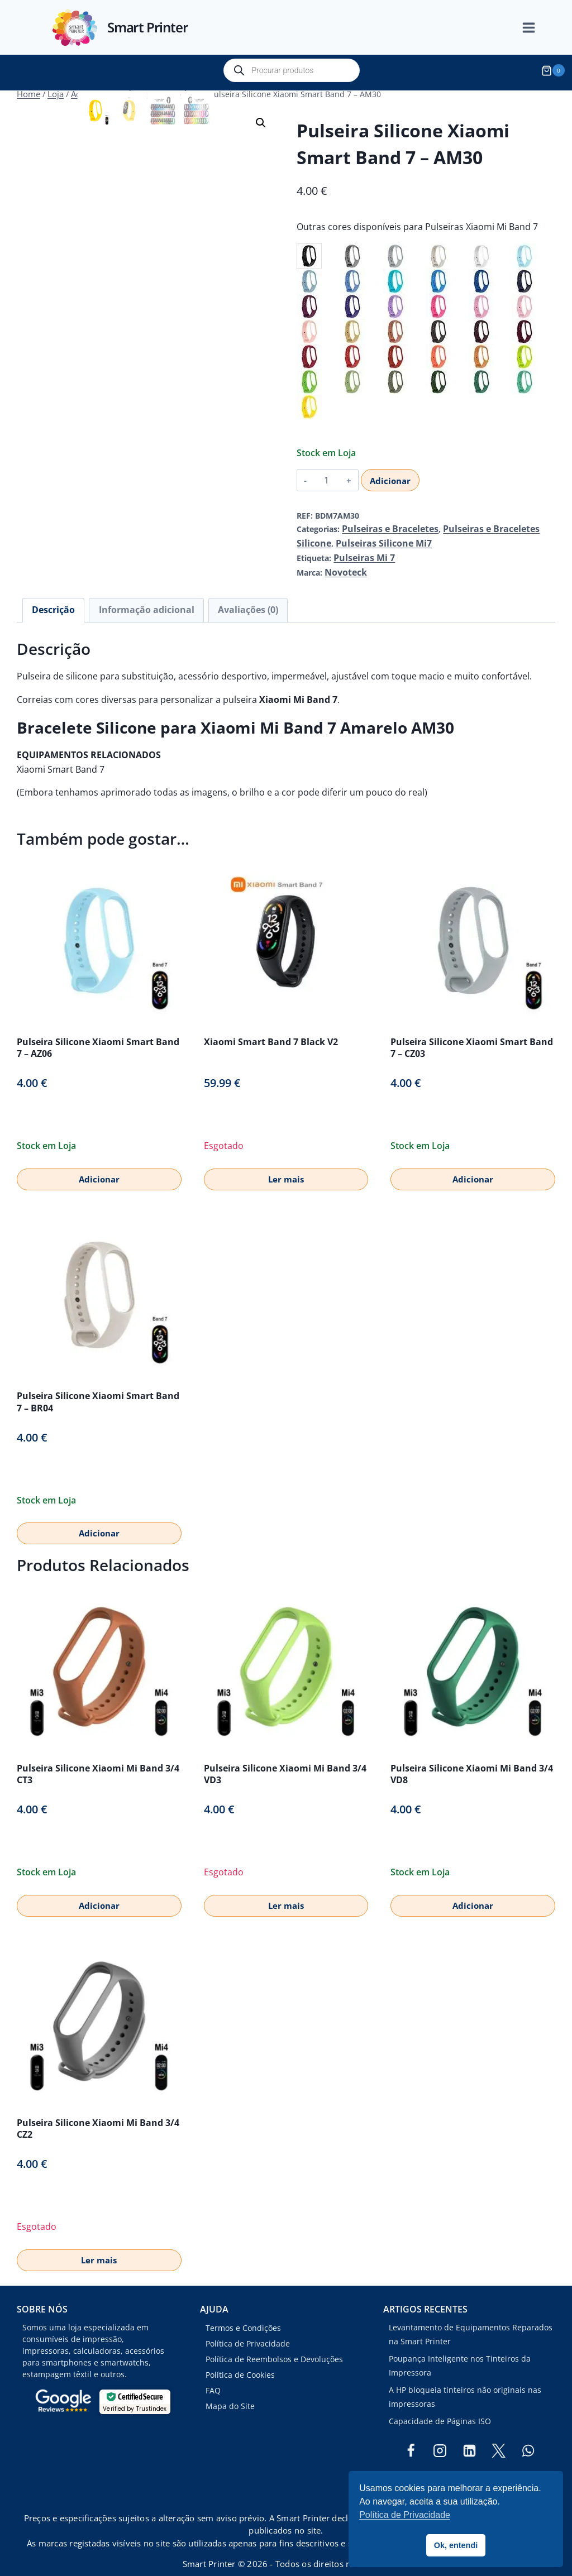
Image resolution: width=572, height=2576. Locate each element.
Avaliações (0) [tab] (219, 596)
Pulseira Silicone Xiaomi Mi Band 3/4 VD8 (471, 1759)
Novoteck (343, 561)
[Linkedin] (469, 2436)
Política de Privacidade (248, 2329)
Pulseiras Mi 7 (360, 548)
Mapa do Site (230, 2391)
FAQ (213, 2375)
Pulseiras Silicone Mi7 (338, 535)
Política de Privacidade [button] (404, 2515)
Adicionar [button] (99, 1164)
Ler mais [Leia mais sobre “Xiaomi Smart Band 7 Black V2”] (286, 1164)
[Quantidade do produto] (326, 474)
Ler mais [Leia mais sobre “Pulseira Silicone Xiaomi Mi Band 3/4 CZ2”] (99, 2245)
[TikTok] (469, 2465)
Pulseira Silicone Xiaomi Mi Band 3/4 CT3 (98, 1759)
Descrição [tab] (49, 596)
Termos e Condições (243, 2313)
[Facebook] (411, 2436)
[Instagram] (440, 2436)
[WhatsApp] (528, 2436)
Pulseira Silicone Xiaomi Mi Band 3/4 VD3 (285, 1759)
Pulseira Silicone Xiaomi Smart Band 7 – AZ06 (98, 1033)
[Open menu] (534, 27)
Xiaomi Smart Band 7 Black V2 (271, 1027)
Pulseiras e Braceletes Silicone (487, 523)
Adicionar (389, 475)
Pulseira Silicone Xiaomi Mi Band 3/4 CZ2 (98, 2113)
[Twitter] (499, 2436)
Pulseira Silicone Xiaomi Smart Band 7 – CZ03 (471, 1033)
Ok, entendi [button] (456, 2545)
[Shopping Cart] (554, 70)
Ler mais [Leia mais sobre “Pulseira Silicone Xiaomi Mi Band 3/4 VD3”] (286, 1890)
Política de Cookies (240, 2359)
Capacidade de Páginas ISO (440, 2406)
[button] (261, 117)
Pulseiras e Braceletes (383, 523)
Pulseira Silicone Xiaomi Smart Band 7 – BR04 (98, 1387)
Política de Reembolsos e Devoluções (274, 2344)
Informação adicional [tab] (130, 596)
